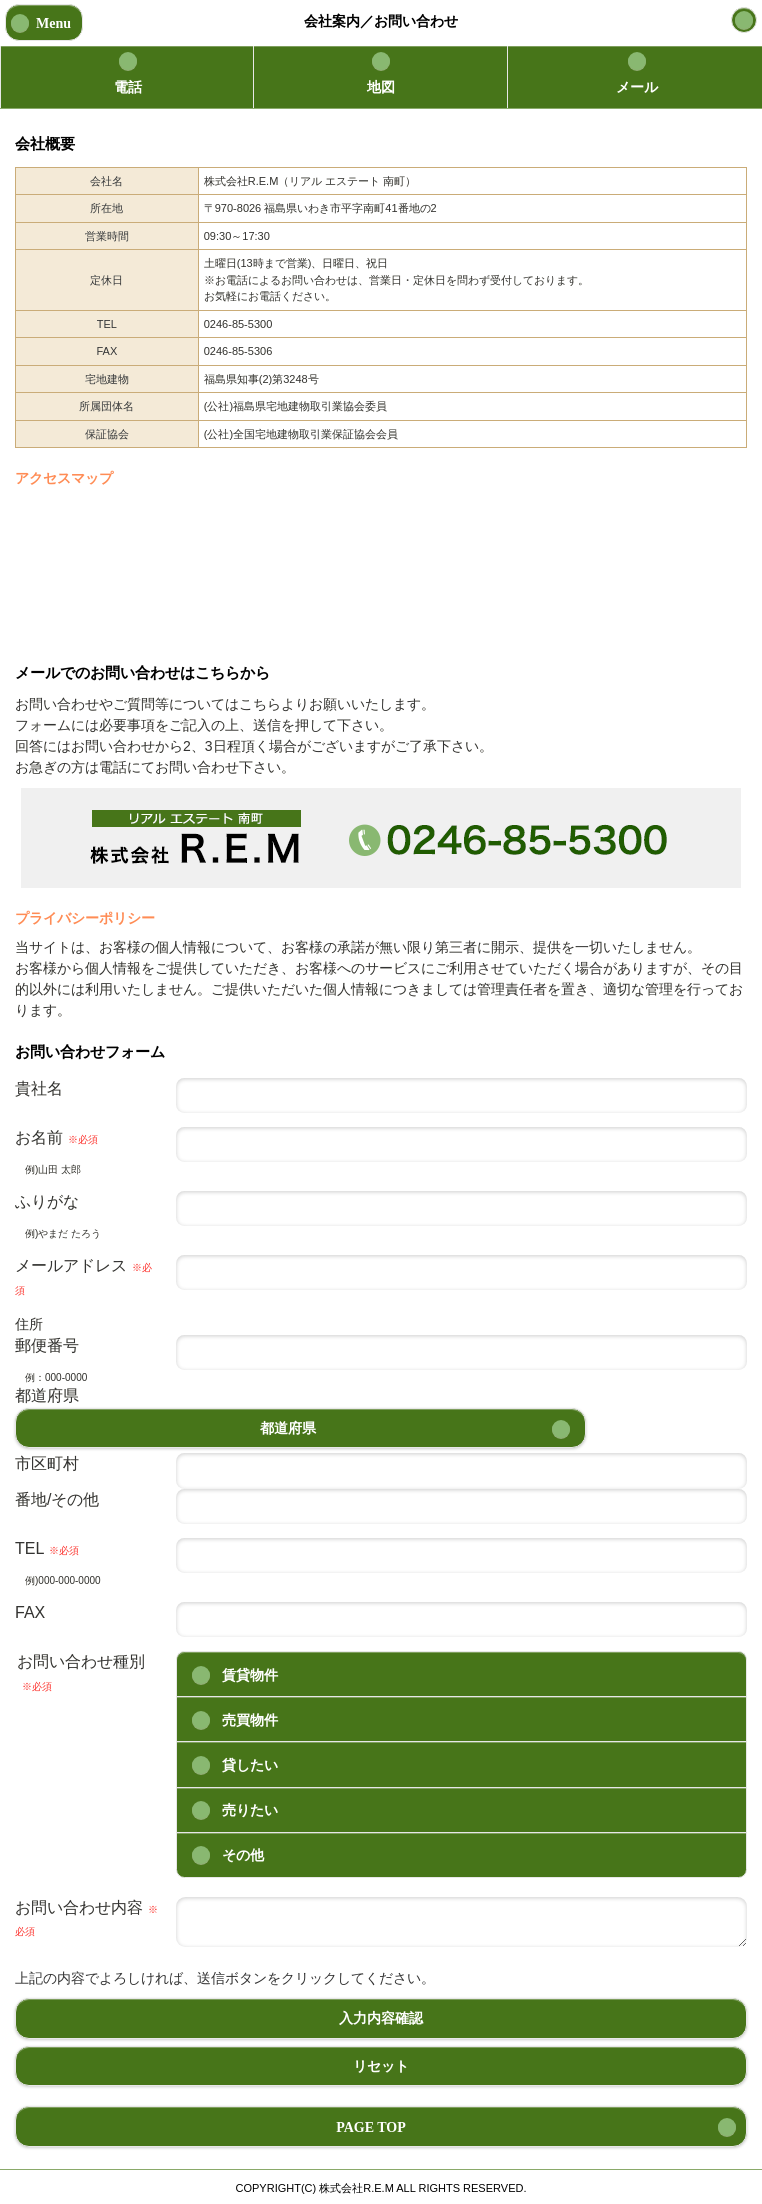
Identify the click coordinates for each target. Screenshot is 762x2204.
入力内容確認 (381, 2018)
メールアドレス (83, 1276)
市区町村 (47, 1463)
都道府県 (47, 1395)
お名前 (56, 1137)
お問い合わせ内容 (86, 1918)
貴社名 (39, 1088)
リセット (381, 2066)
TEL (47, 1548)
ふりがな (47, 1201)
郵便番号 (47, 1345)
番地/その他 (57, 1499)
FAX (30, 1612)
